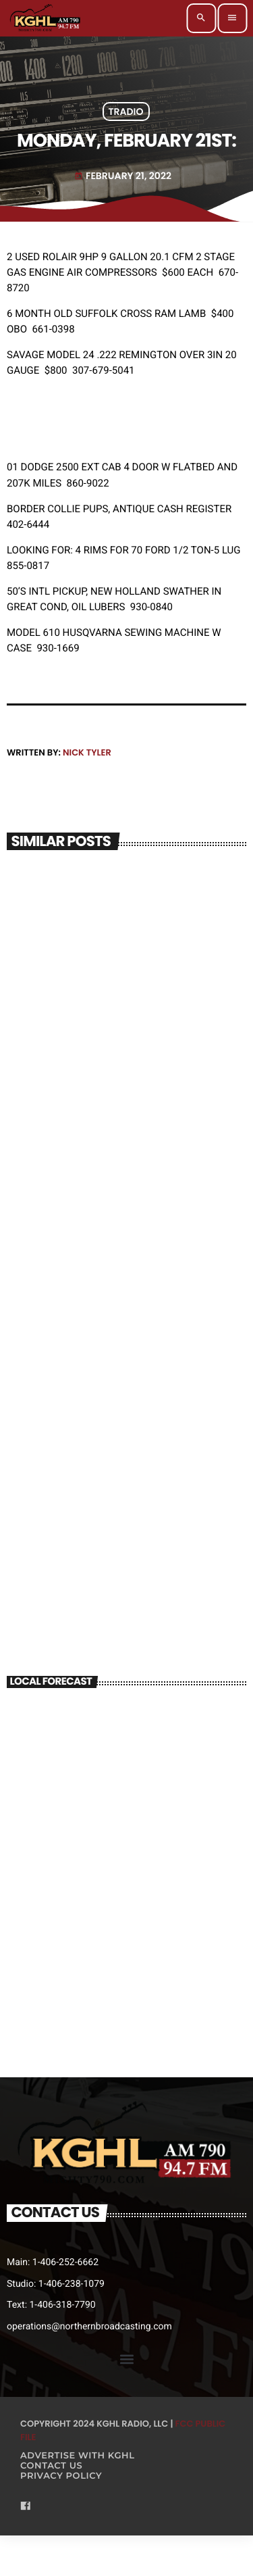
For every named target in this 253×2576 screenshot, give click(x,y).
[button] (126, 2359)
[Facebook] (25, 2507)
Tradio (126, 111)
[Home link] (46, 18)
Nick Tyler (87, 752)
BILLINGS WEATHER (126, 1753)
